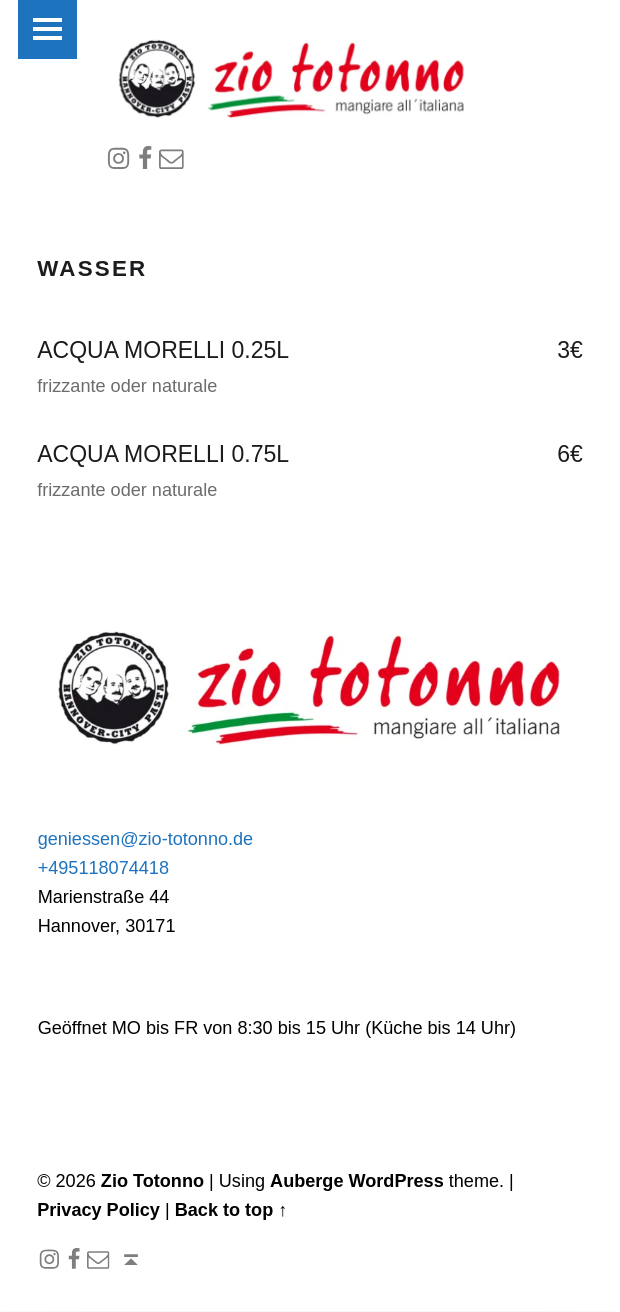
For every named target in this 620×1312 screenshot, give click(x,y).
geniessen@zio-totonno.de (146, 840)
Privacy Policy (98, 1212)
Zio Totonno (152, 1183)
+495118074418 (103, 869)
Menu (52, 32)
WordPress (396, 1183)
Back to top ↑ (231, 1212)
